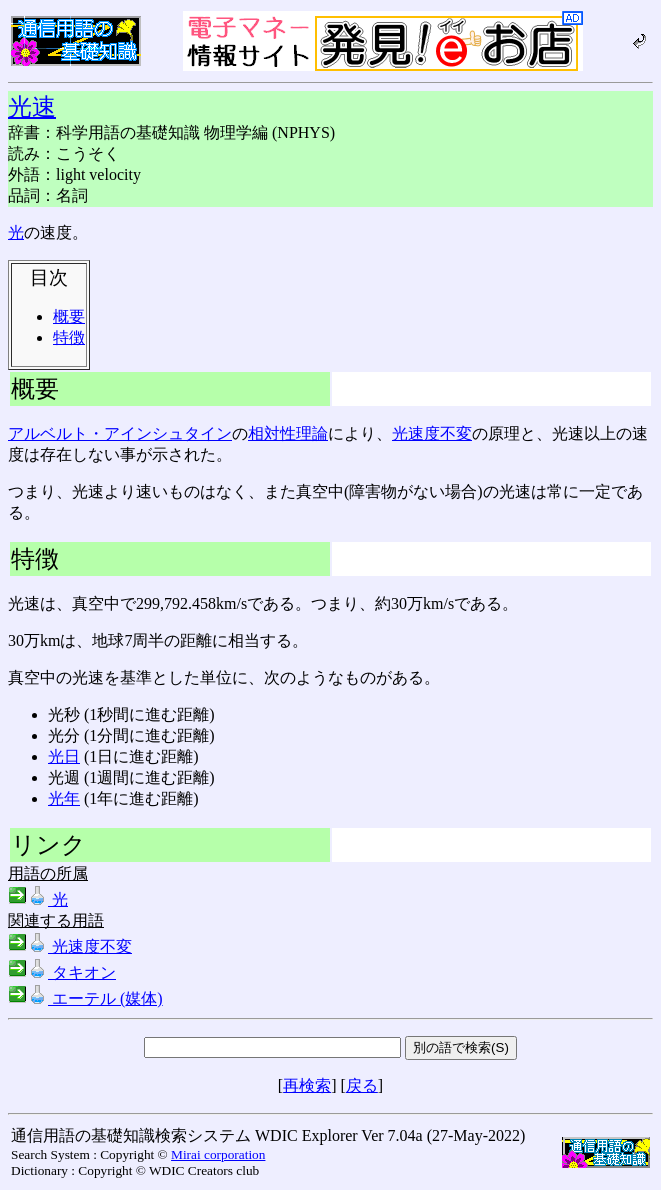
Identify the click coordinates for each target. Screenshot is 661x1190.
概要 (69, 316)
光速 (32, 107)
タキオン (62, 972)
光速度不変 (432, 433)
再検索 (307, 1085)
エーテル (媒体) (85, 998)
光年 (64, 798)
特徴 (69, 337)
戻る (362, 1085)
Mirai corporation (218, 1154)
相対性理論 (288, 433)
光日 (64, 756)
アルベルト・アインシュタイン (120, 433)
